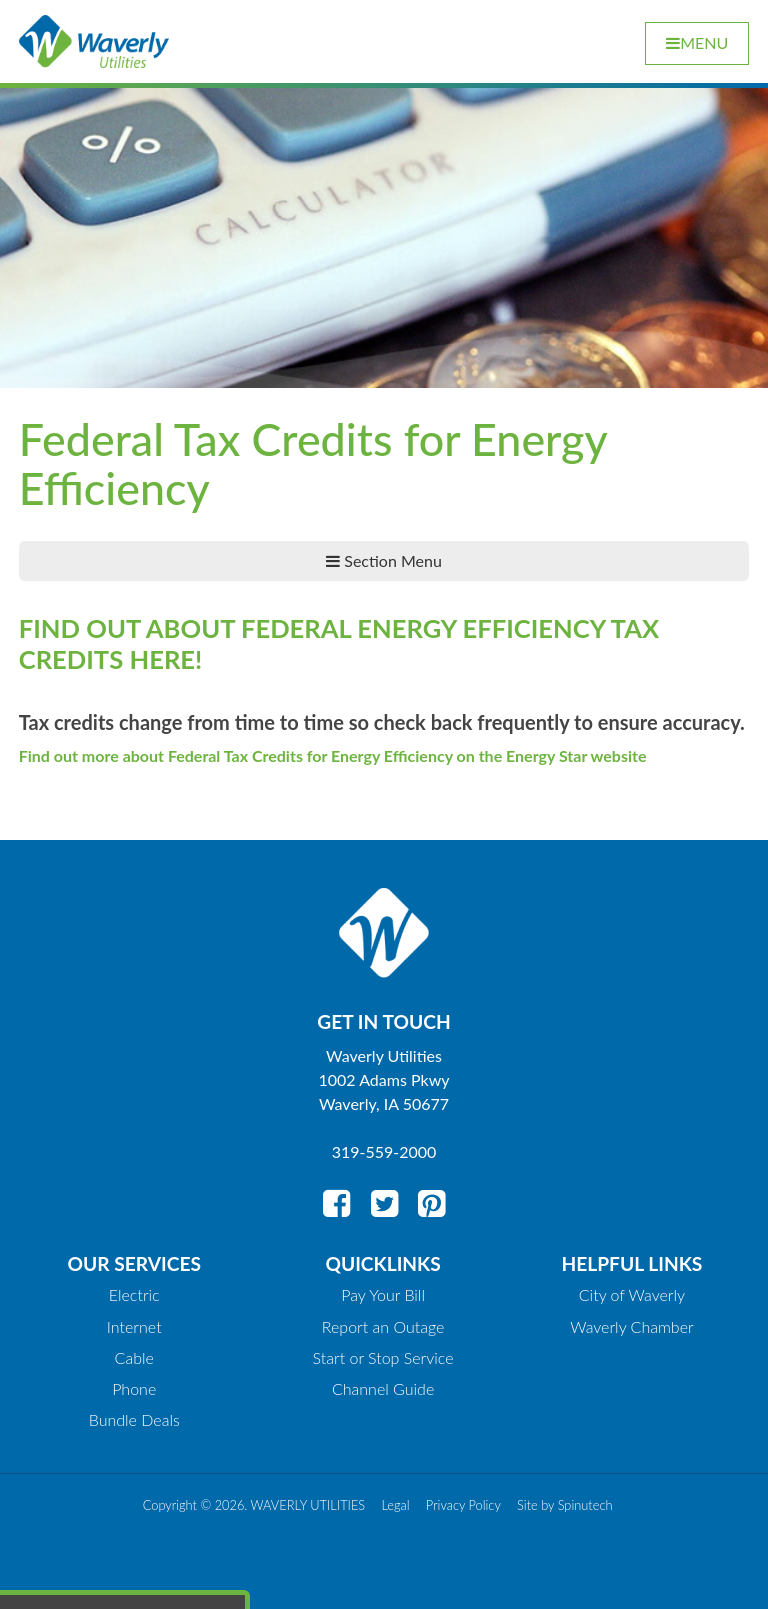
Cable (134, 1357)
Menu (697, 42)
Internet (134, 1326)
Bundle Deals (134, 1419)
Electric (134, 1294)
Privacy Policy (463, 1505)
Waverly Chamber (632, 1326)
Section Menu (384, 560)
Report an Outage (383, 1326)
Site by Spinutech (564, 1505)
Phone (134, 1388)
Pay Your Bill (383, 1294)
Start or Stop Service (383, 1357)
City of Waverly (632, 1294)
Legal (395, 1505)
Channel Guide (383, 1388)
